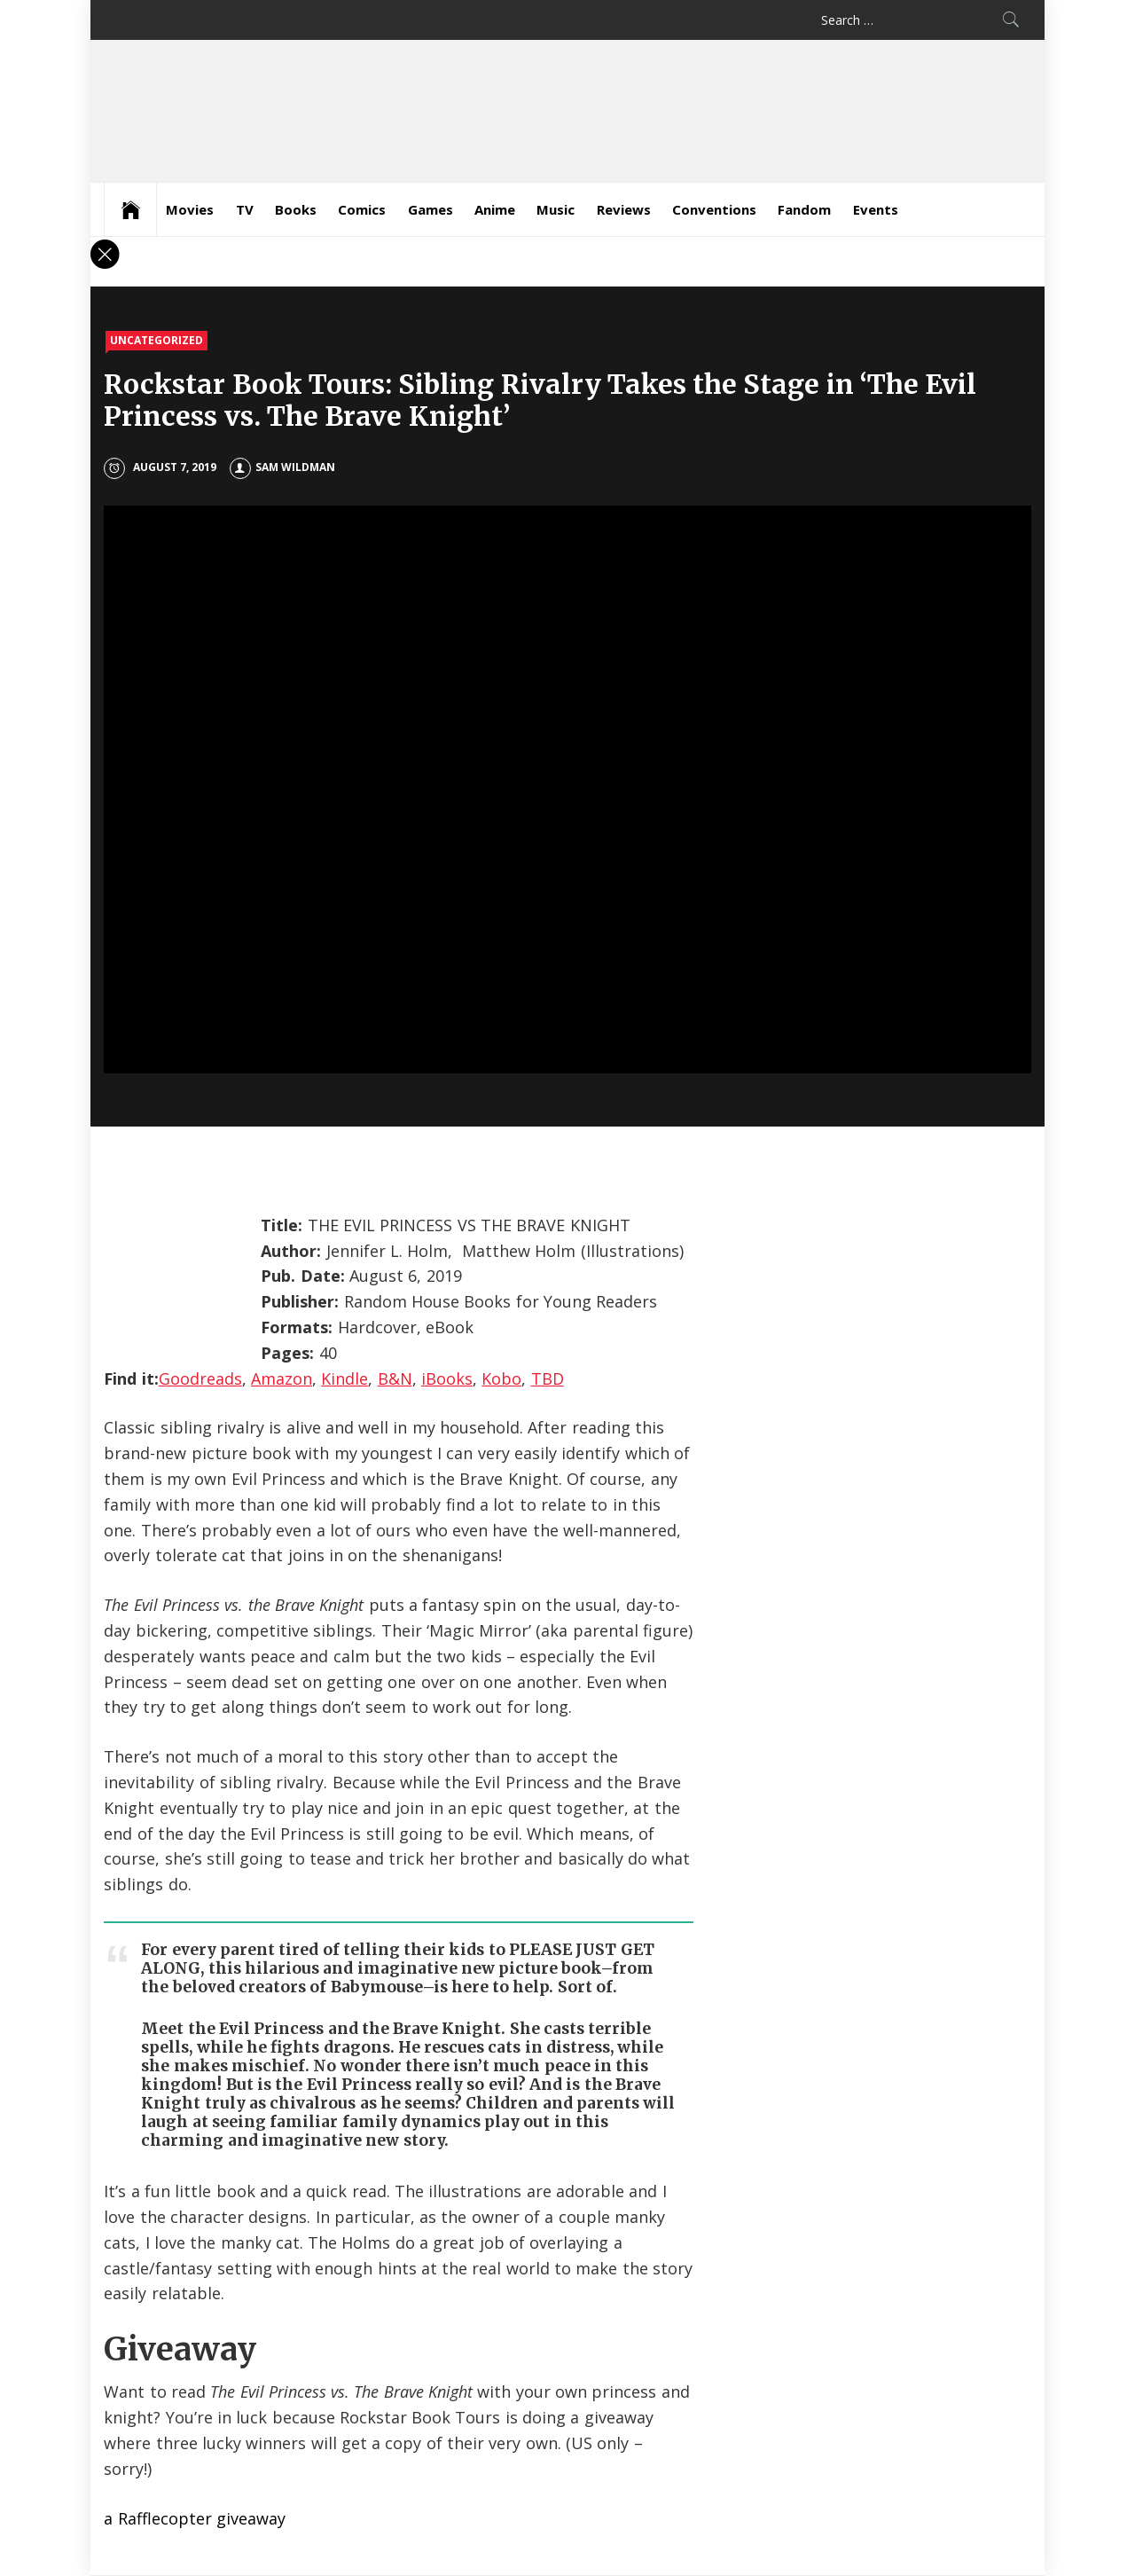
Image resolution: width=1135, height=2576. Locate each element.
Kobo (501, 1378)
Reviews (624, 209)
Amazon (281, 1378)
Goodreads (200, 1378)
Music (555, 209)
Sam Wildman (282, 467)
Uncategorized (156, 340)
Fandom (804, 209)
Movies (190, 209)
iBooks (447, 1378)
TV (245, 209)
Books (296, 209)
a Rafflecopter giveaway (195, 2518)
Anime (494, 209)
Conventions (714, 209)
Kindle (344, 1378)
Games (430, 209)
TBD (547, 1378)
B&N (395, 1378)
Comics (362, 209)
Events (875, 209)
